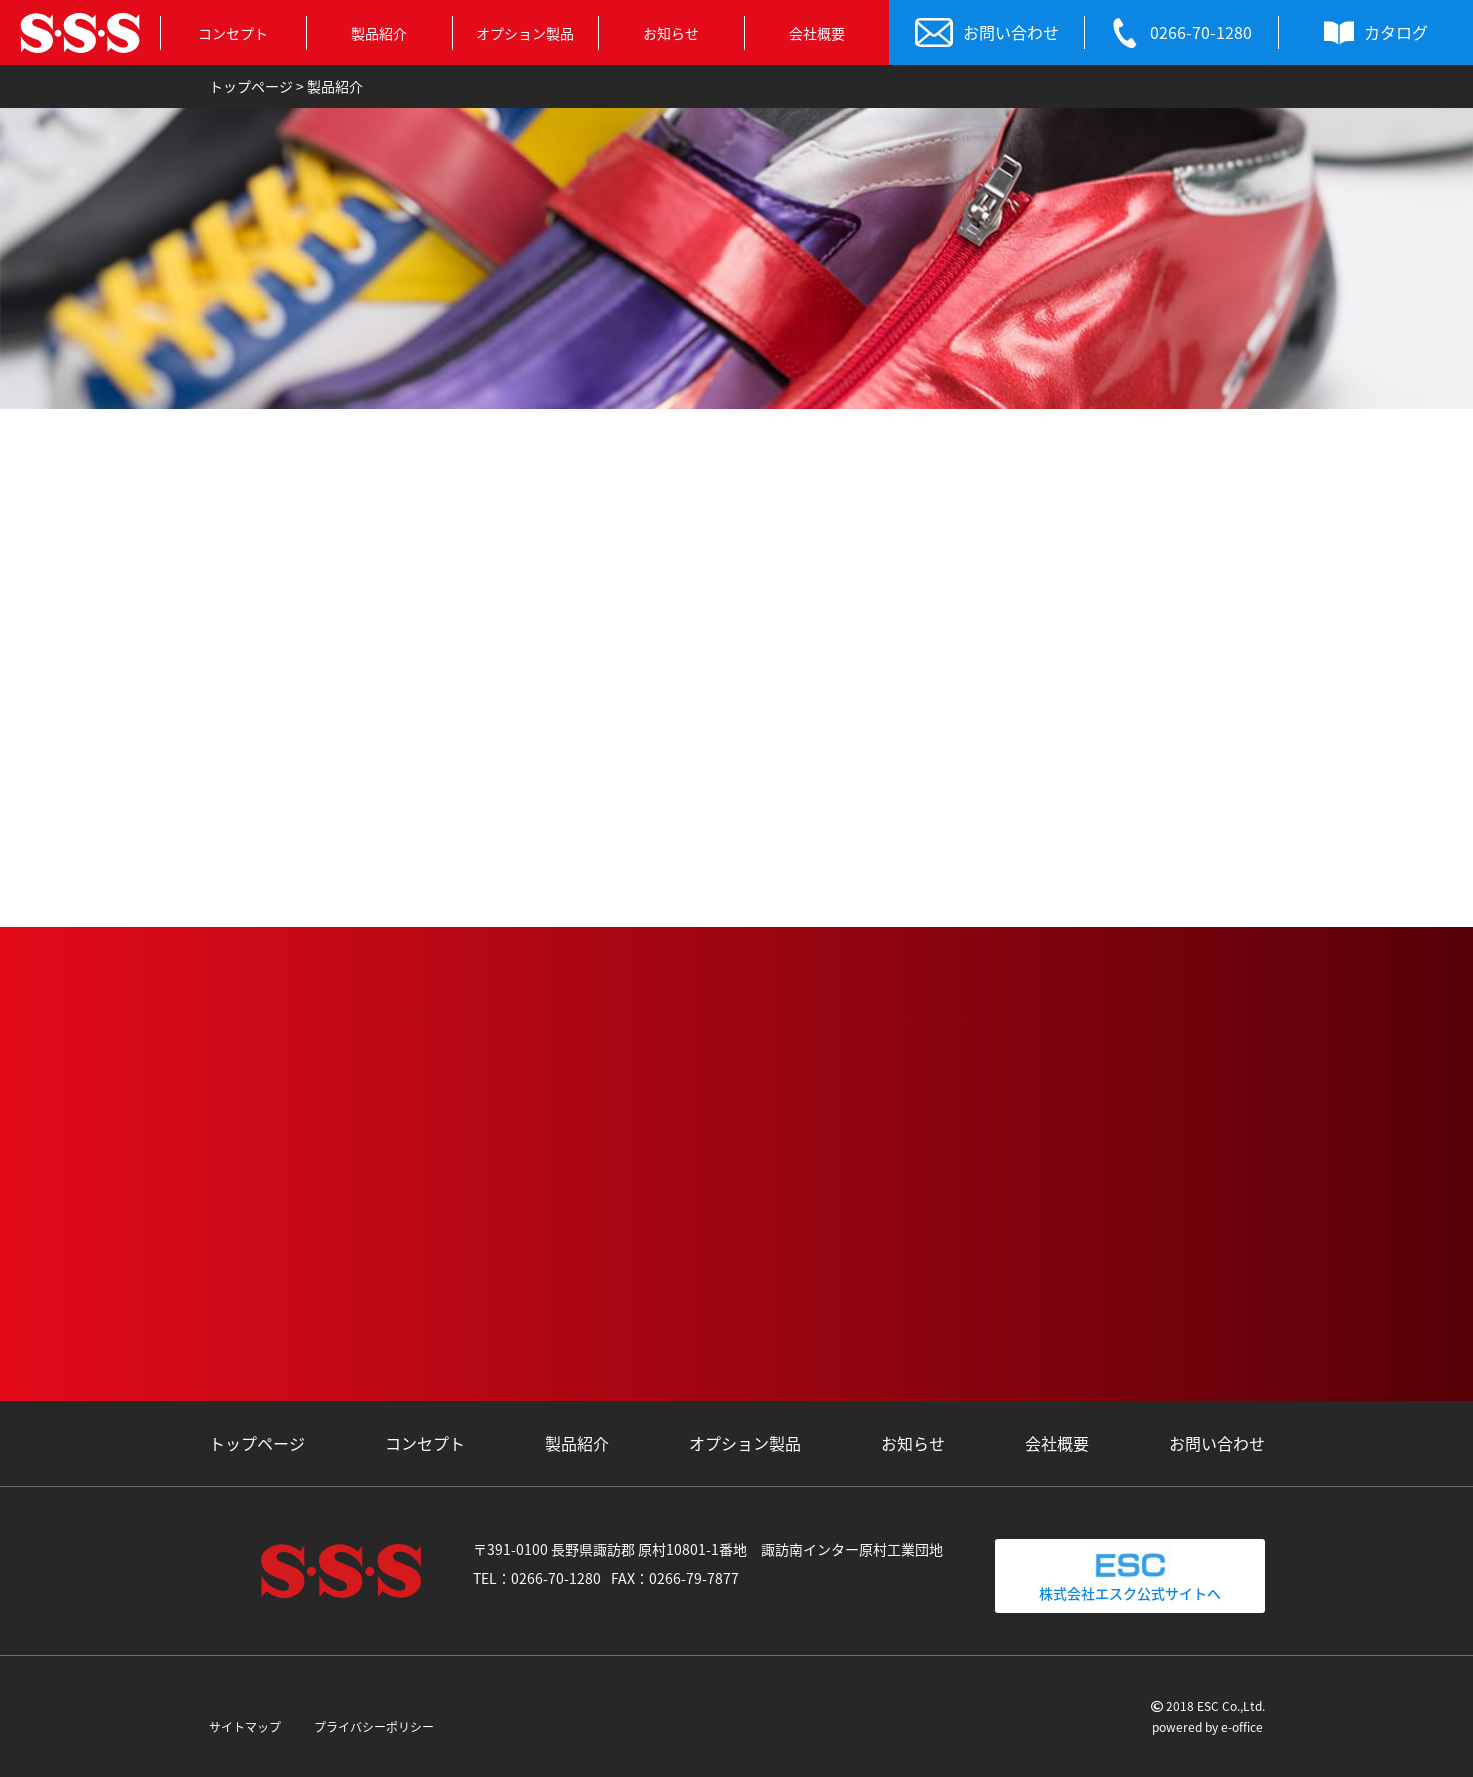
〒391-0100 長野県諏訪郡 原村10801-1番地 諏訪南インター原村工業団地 (708, 1549)
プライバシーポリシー (374, 1727)
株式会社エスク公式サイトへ (1130, 1575)
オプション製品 (525, 33)
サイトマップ (245, 1727)
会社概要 (817, 33)
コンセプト (233, 33)
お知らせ (671, 33)
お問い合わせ (987, 33)
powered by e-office (1207, 1727)
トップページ (257, 1443)
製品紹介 (379, 33)
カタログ (1376, 33)
